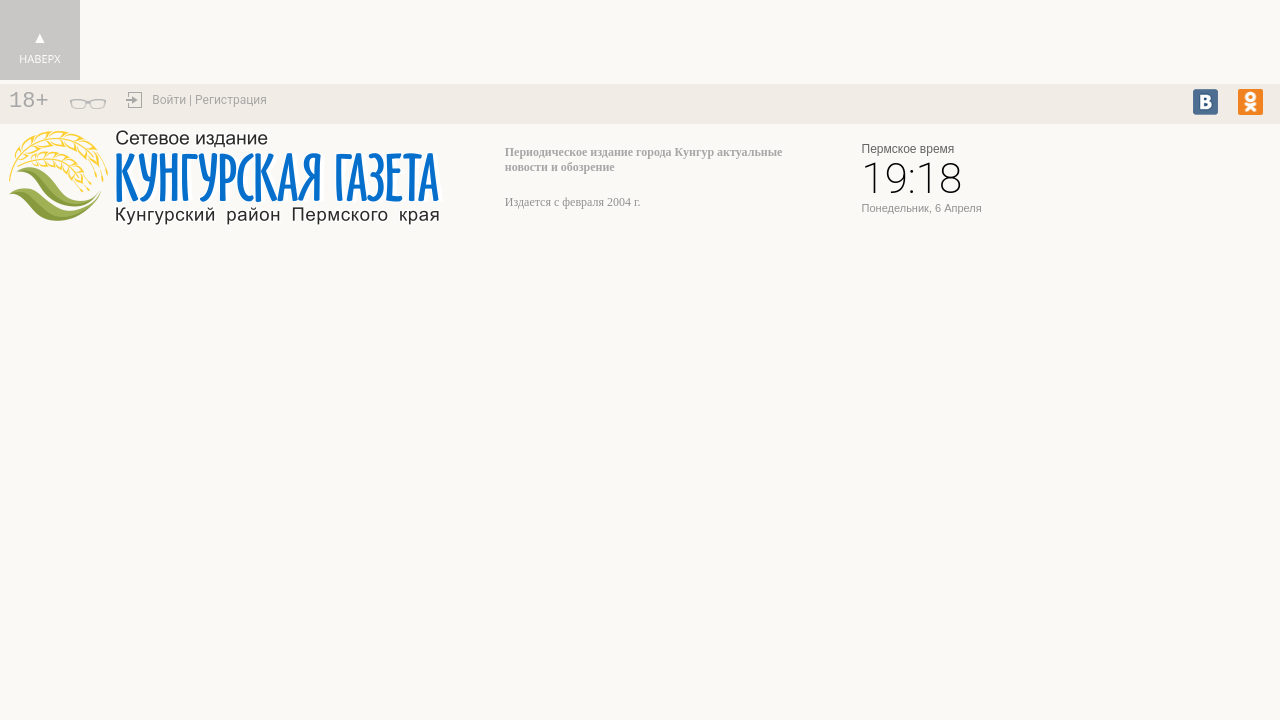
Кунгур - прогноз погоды (1142, 169)
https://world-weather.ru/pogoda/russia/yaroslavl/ (1142, 187)
